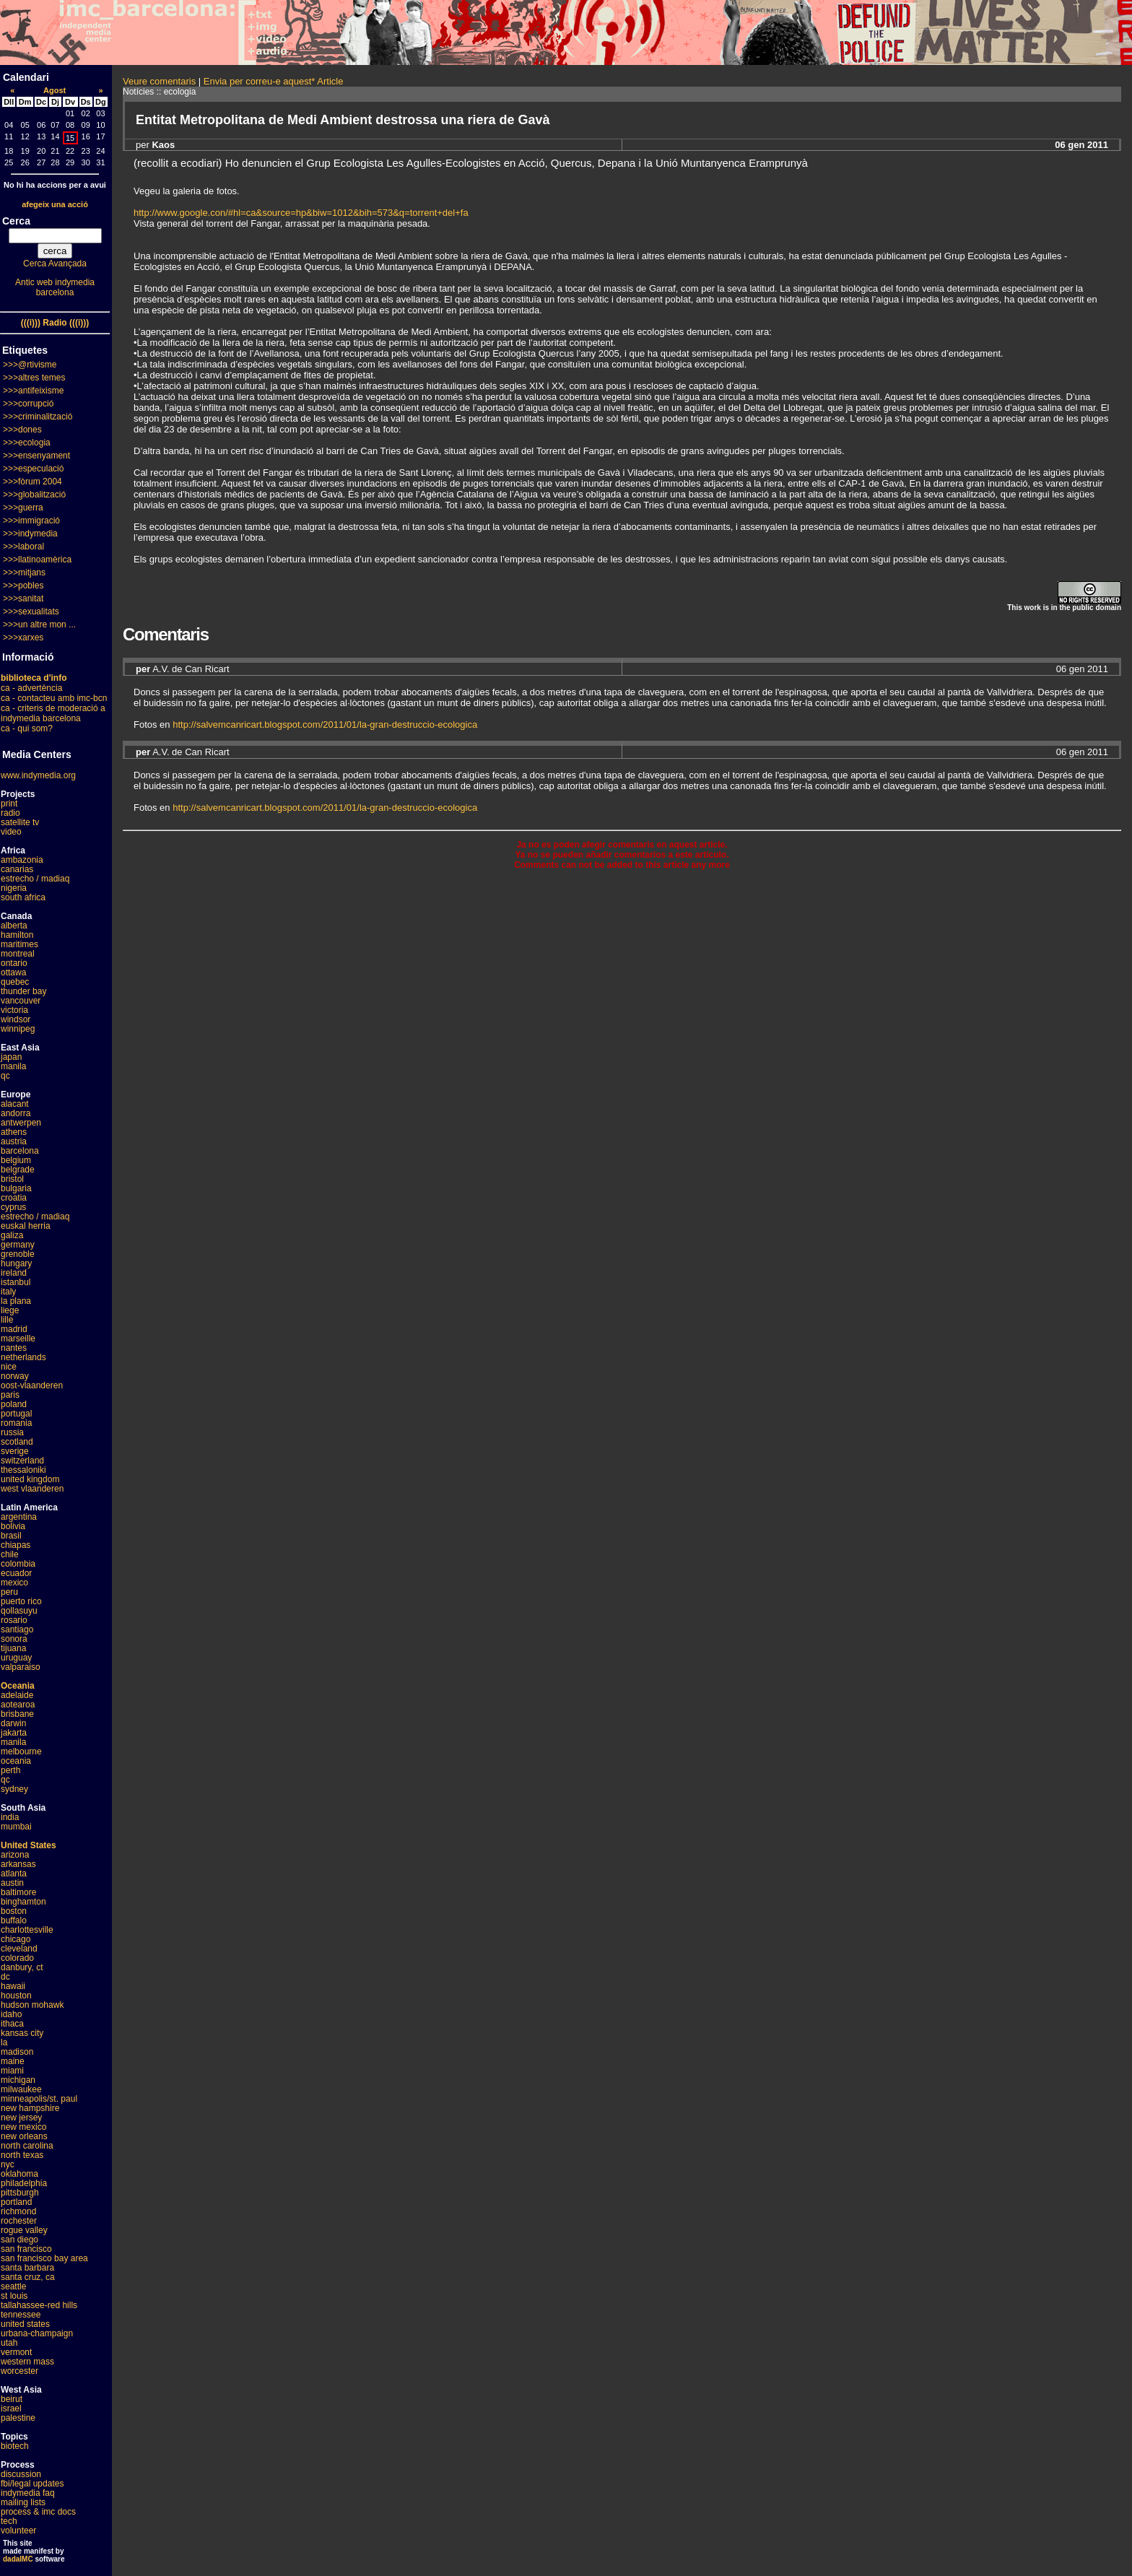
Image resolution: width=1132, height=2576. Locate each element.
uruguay (16, 1658)
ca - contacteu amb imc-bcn (54, 698)
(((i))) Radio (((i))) (55, 323)
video (11, 832)
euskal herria (26, 1226)
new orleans (24, 2136)
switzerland (22, 1460)
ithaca (12, 2024)
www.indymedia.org (38, 775)
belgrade (18, 1170)
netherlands (23, 1357)
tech (9, 2521)
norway (15, 1376)
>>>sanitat (23, 598)
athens (14, 1132)
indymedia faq (28, 2493)
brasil (11, 1536)
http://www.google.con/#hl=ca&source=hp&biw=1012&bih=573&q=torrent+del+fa (301, 212)
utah (9, 2343)
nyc (7, 2164)
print (9, 804)
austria (14, 1141)
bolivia (13, 1526)
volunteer (18, 2530)
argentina (19, 1517)
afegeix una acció (55, 204)
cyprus (13, 1207)
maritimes (19, 944)
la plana (16, 1301)
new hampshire (30, 2108)
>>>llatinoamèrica (37, 559)
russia (12, 1432)
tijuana (13, 1648)
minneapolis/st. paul (39, 2099)
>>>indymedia (30, 533)
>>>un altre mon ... (39, 624)
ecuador (16, 1573)
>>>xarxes (23, 637)
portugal (16, 1414)
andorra (15, 1113)
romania (16, 1423)
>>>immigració (31, 520)
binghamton (23, 1902)
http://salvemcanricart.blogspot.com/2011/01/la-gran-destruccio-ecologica (325, 724)
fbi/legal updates (32, 2484)
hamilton (17, 935)
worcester (19, 2371)
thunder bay (23, 991)
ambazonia (22, 860)
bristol (12, 1179)
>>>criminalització (37, 417)
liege (10, 1310)
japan (11, 1057)
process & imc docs (38, 2512)
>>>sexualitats (31, 611)
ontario (14, 963)
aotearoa (18, 1705)
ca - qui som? (27, 728)
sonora (14, 1639)
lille (7, 1320)
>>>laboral (23, 546)
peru (9, 1592)
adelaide (17, 1695)
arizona (15, 1855)
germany (18, 1245)
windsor (15, 1019)
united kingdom (30, 1479)
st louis (14, 2296)
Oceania (18, 1686)
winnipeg (18, 1029)
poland (14, 1404)
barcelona (20, 1151)
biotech (15, 2446)
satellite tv (20, 822)
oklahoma (19, 2174)
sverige (15, 1451)
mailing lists (23, 2502)
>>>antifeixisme (33, 391)
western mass (27, 2362)
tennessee (20, 2315)
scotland (17, 1442)
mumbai (16, 1827)
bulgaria (16, 1188)
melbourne (21, 1751)
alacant (15, 1104)
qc (5, 1076)
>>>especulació (33, 469)
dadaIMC (18, 2559)
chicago (15, 1939)
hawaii (13, 1986)
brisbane (17, 1714)
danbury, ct (22, 1967)
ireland (14, 1273)
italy (8, 1292)
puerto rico (21, 1601)
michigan (18, 2080)
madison (17, 2052)
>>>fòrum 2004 (32, 482)
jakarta (14, 1733)
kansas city (22, 2033)
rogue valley (24, 2230)
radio (10, 813)
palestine (18, 2418)
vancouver (20, 1001)
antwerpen (21, 1123)
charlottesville (27, 1930)
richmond (18, 2211)
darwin (13, 1723)
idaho (11, 2014)
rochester (19, 2221)
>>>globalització (34, 494)
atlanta (14, 1873)
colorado (17, 1958)
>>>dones (22, 430)
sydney (14, 1789)
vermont (16, 2352)
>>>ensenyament (36, 456)
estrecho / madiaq (35, 879)
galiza (12, 1235)
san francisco (26, 2249)
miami (12, 2071)
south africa (23, 897)
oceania (16, 1761)
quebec (15, 982)
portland (16, 2202)
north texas (22, 2155)
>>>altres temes (34, 378)
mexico (14, 1583)
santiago (17, 1629)
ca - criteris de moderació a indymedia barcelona (53, 713)
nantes (14, 1348)
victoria (14, 1010)
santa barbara (27, 2268)
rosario (14, 1620)
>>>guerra (23, 507)
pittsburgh (20, 2193)
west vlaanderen (32, 1489)
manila (13, 1066)
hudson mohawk (32, 2005)
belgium (16, 1160)
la (4, 2042)
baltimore (18, 1892)
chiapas (15, 1545)
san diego (19, 2240)
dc (5, 1977)
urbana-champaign (37, 2333)
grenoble (18, 1254)
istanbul (15, 1282)
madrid (14, 1329)
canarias (17, 869)
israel (11, 2408)
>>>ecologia (27, 443)
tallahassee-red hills (39, 2305)
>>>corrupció (28, 404)
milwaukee (21, 2089)
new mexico (23, 2127)
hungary (16, 1263)
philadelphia (24, 2183)
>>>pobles (23, 585)
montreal (18, 954)
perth (10, 1770)
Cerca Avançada (55, 263)
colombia (18, 1564)
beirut (11, 2399)
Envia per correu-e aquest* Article (274, 81)
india (10, 1817)
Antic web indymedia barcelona (55, 287)
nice (9, 1367)
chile (10, 1554)
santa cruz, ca (28, 2277)
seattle (13, 2286)
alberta (14, 926)
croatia (14, 1198)
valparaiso (20, 1667)
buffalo (14, 1920)
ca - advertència (31, 688)
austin (12, 1883)
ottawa (13, 972)
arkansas (18, 1864)
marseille (18, 1338)
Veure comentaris (159, 81)
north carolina (27, 2146)
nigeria (14, 888)
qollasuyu (19, 1611)
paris (10, 1395)
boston (14, 1911)
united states (25, 2324)
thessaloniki (23, 1470)
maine (13, 2061)
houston (16, 1995)
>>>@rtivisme (30, 365)
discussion (21, 2474)
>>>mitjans (24, 572)
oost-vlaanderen (32, 1385)
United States (28, 1845)
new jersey (21, 2117)
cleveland (19, 1949)
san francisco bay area (44, 2258)
